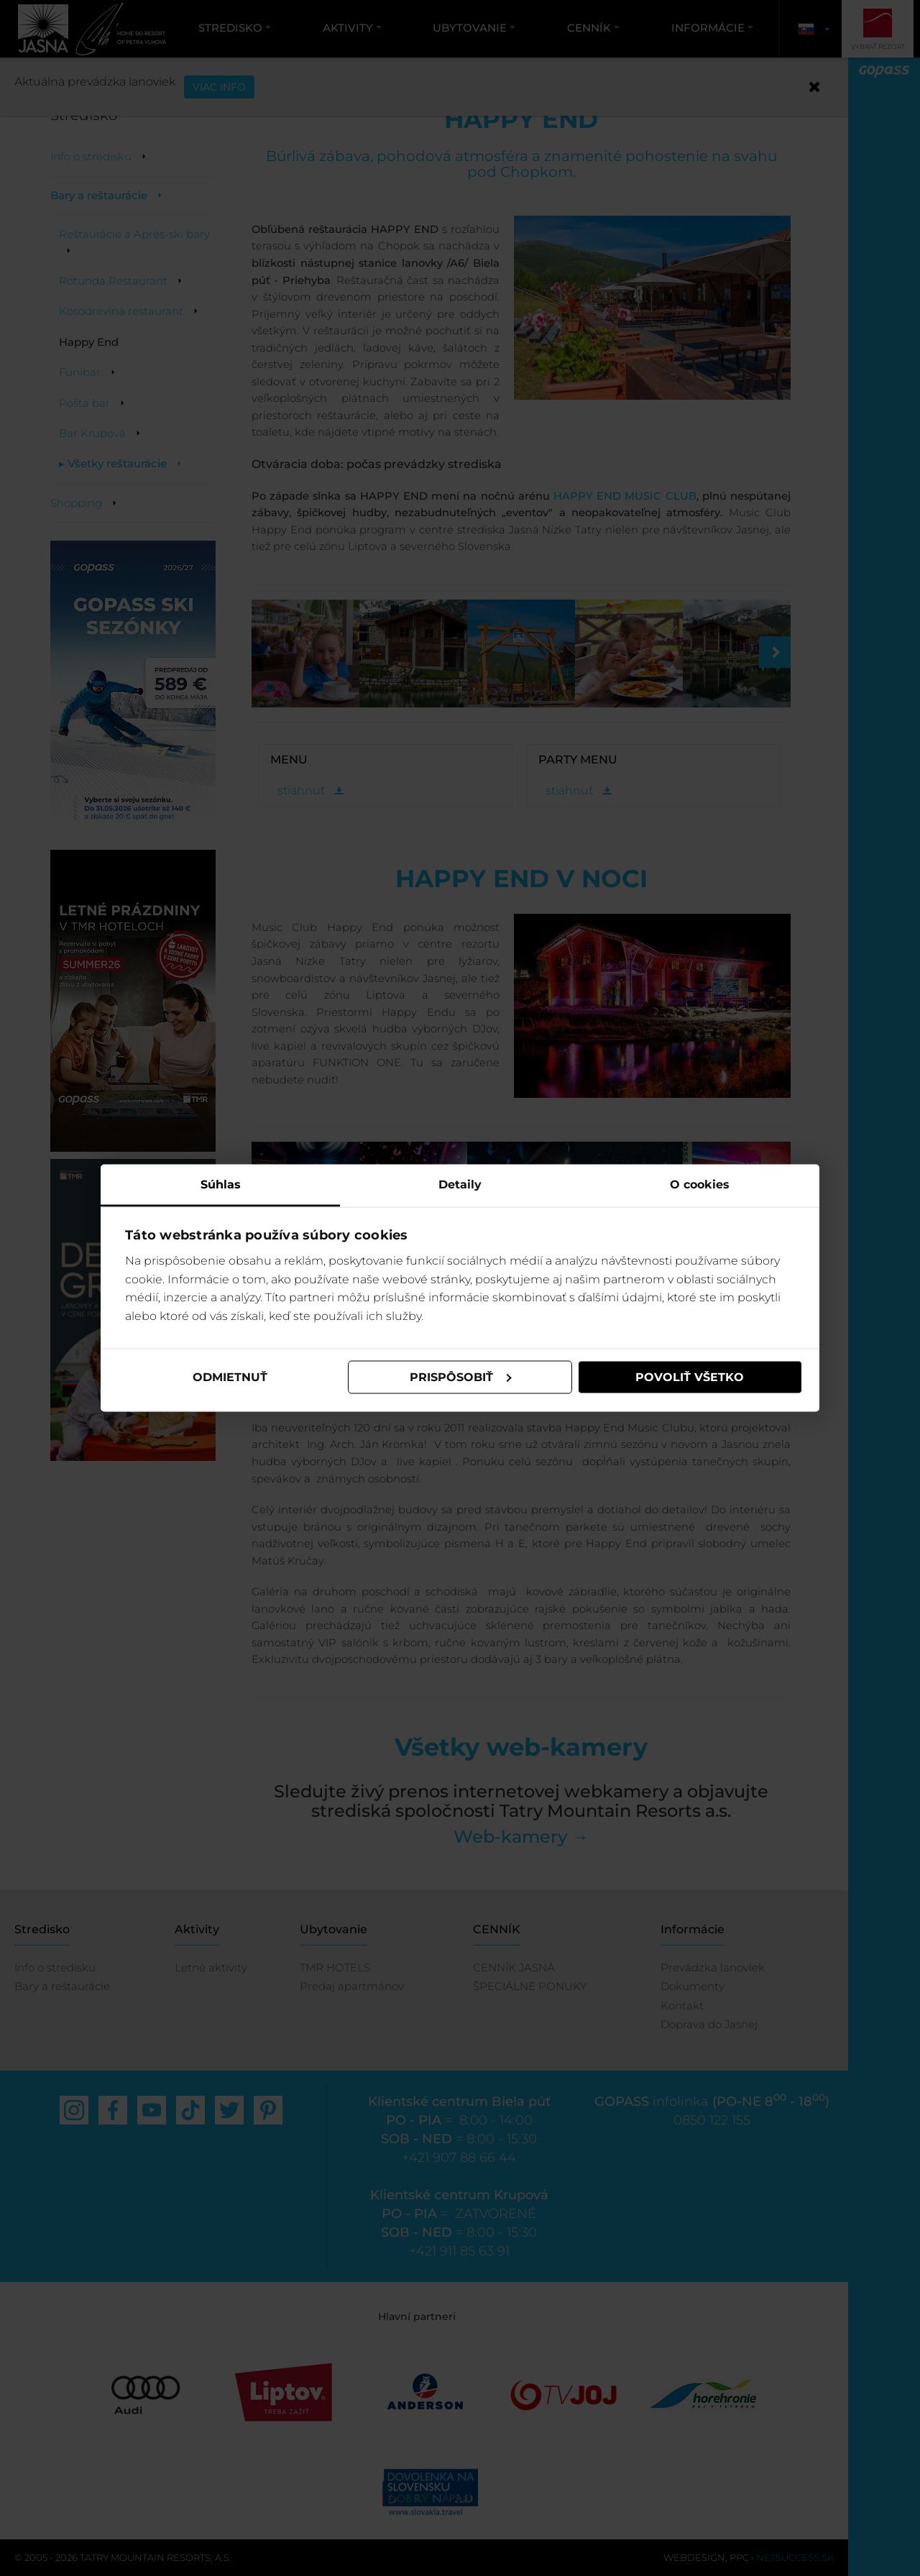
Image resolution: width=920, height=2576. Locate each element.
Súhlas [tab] (221, 1184)
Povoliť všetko (689, 1377)
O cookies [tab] (700, 1184)
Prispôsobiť (461, 1377)
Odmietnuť (230, 1377)
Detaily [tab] (460, 1184)
